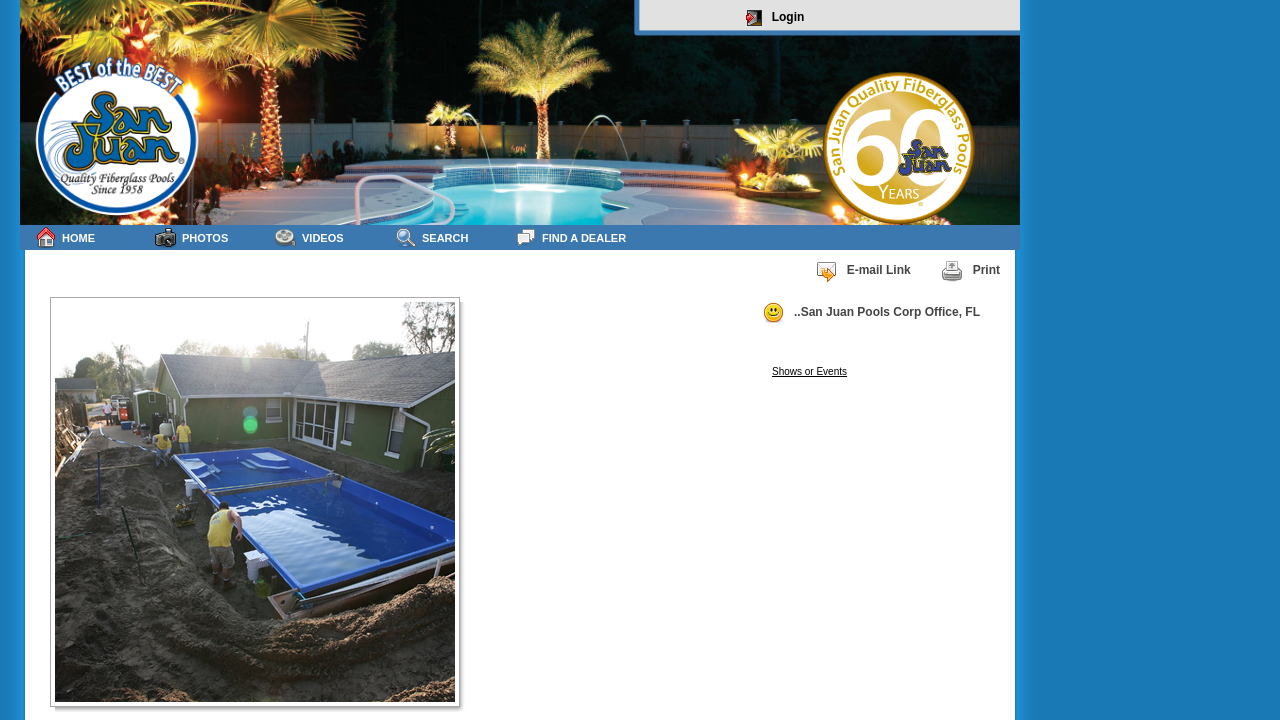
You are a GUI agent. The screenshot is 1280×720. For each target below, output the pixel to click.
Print (970, 271)
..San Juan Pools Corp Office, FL (871, 313)
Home (65, 237)
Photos (191, 237)
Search (431, 237)
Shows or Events (809, 371)
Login (775, 18)
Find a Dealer (570, 237)
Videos (309, 237)
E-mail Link (863, 271)
